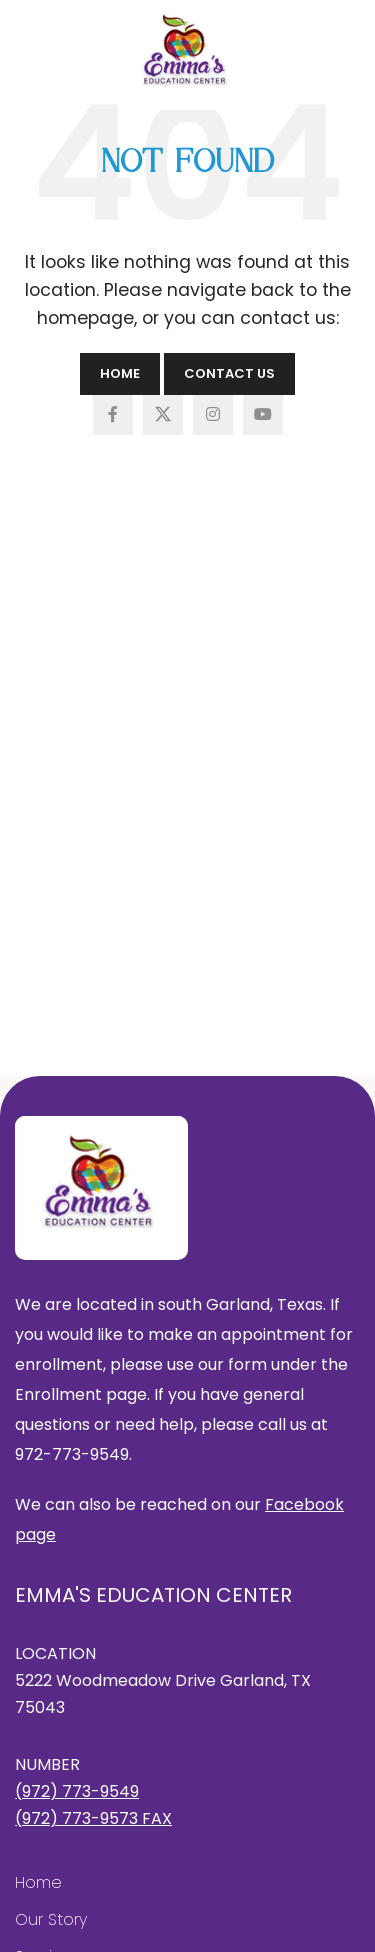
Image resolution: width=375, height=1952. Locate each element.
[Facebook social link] (113, 415)
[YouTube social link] (263, 415)
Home (120, 373)
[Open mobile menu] (33, 45)
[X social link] (163, 415)
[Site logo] (187, 50)
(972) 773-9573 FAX (93, 1818)
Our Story (51, 1919)
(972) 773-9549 (77, 1791)
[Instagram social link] (213, 415)
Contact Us (229, 373)
